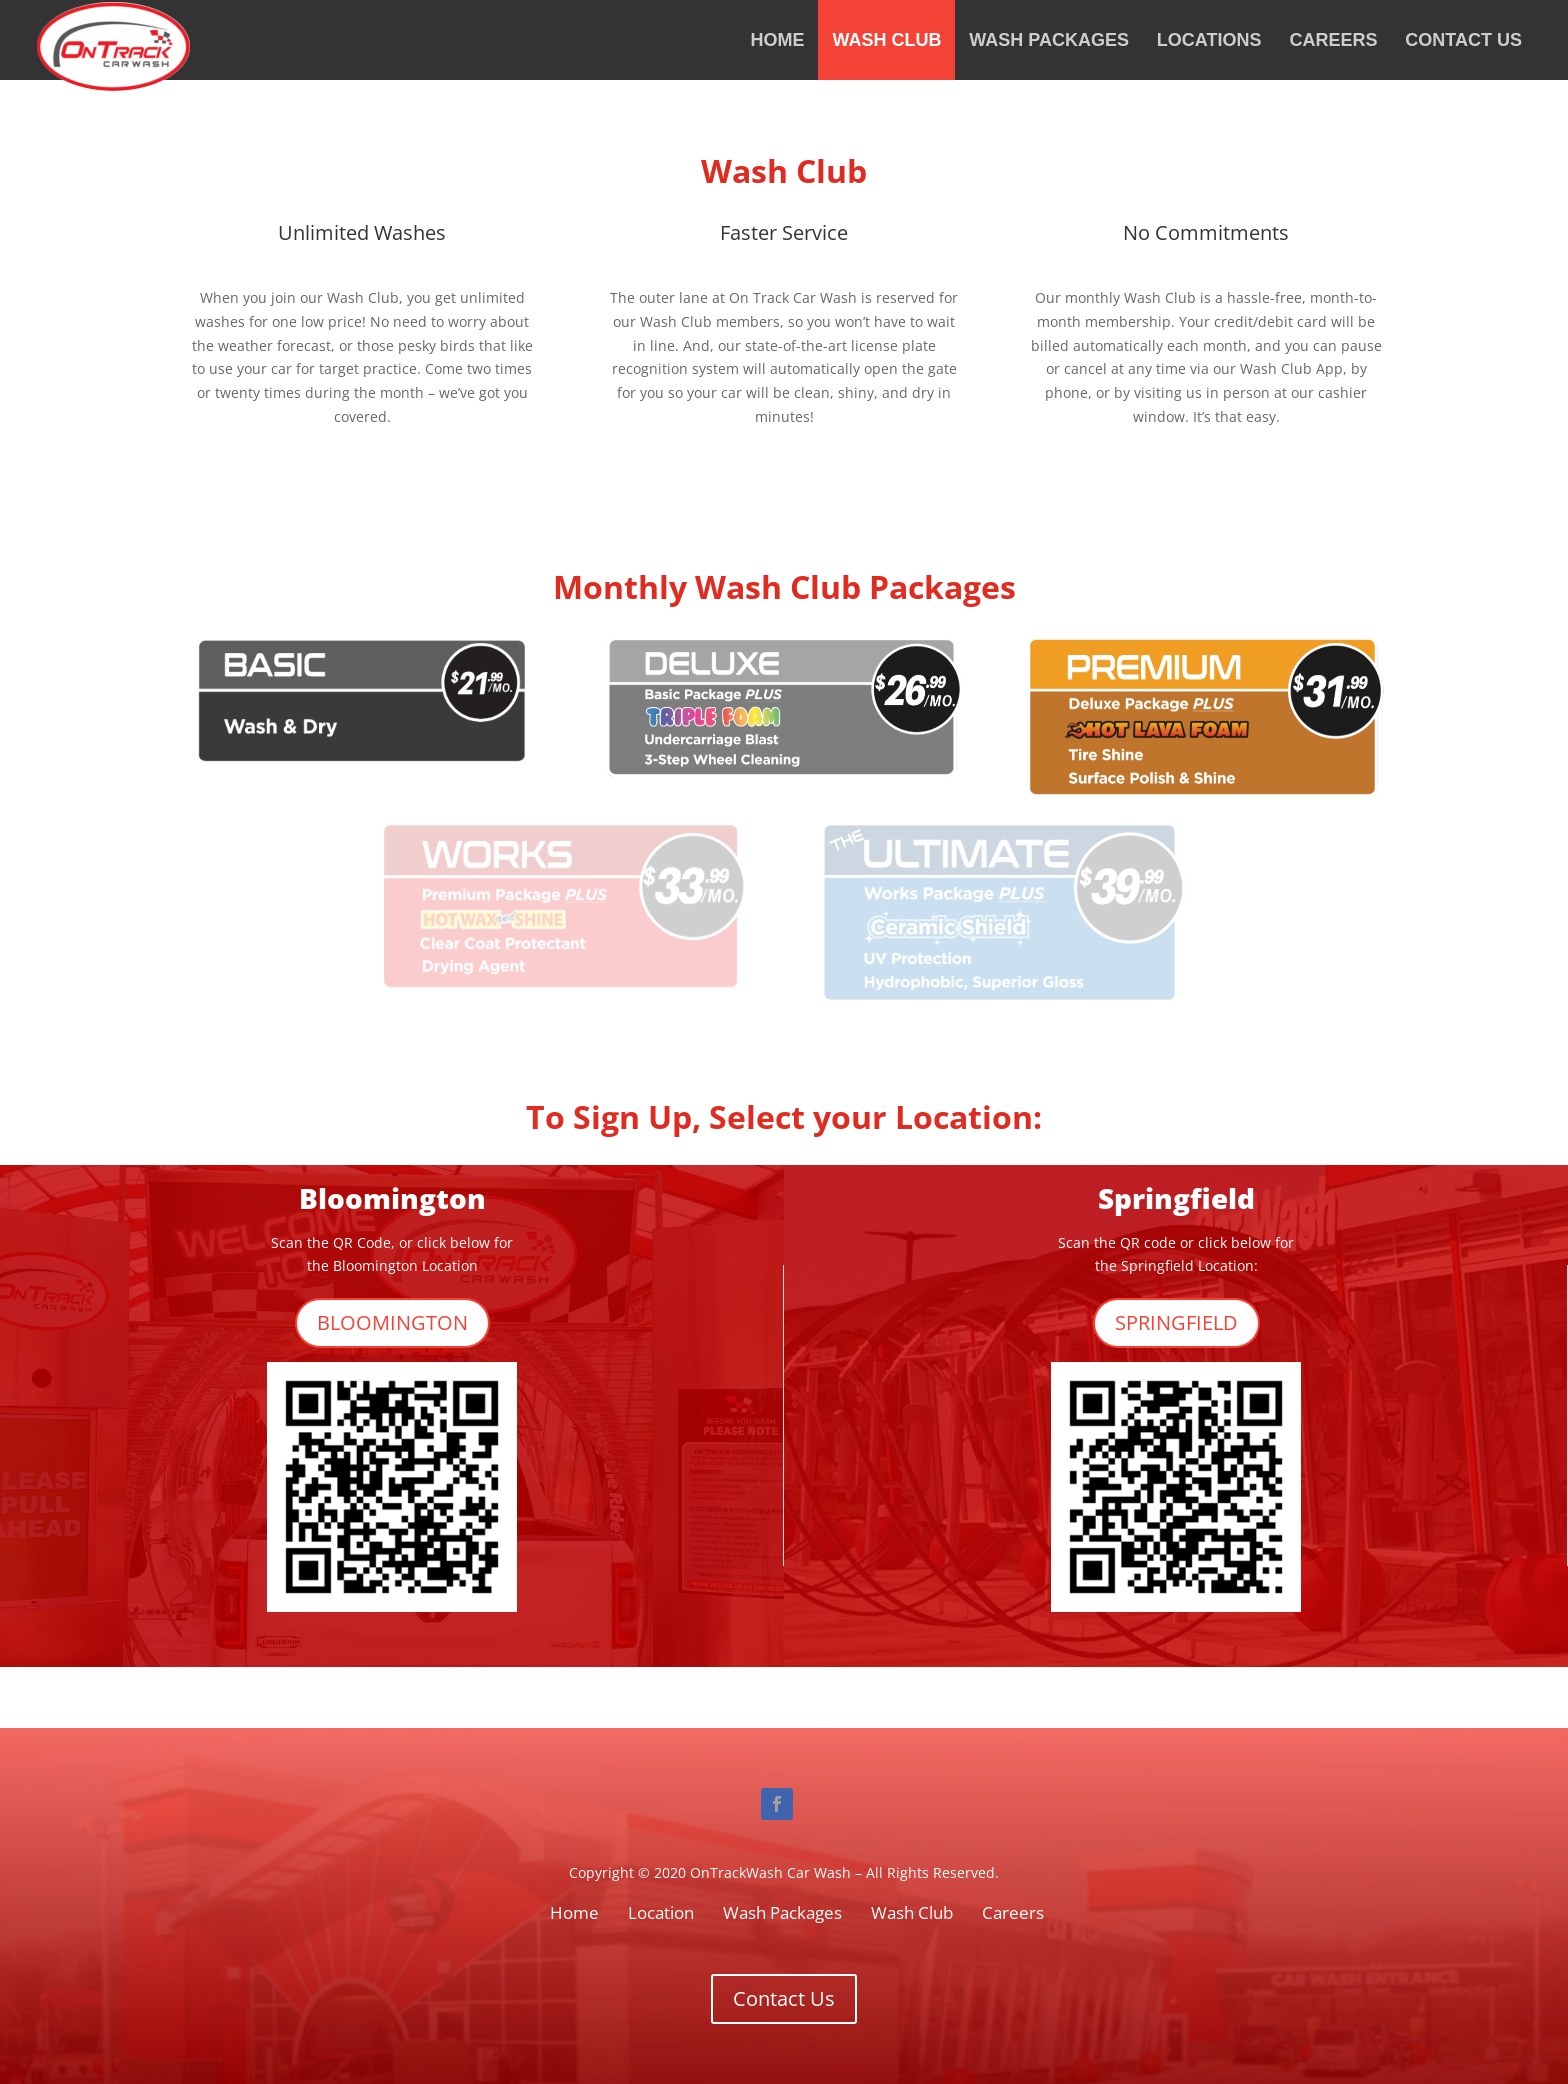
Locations (1209, 40)
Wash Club (886, 40)
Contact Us (1463, 40)
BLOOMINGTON (392, 1322)
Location (661, 1912)
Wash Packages (1049, 40)
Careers (1333, 40)
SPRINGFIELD (1176, 1322)
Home (778, 40)
